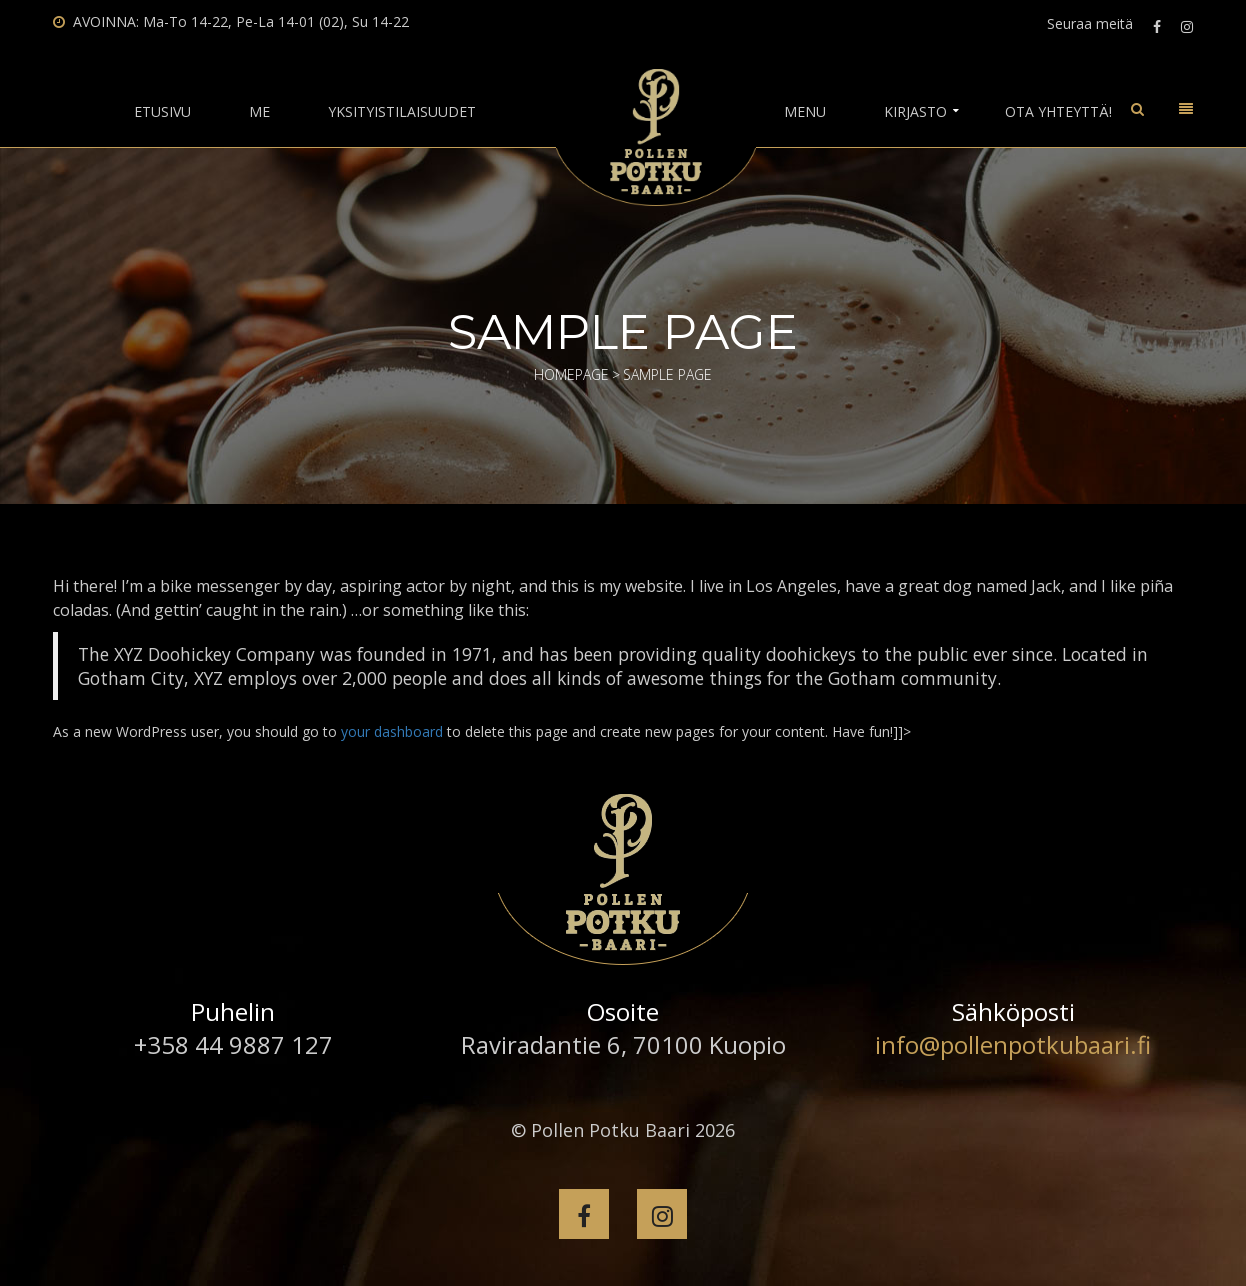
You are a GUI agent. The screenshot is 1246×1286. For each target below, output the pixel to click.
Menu (805, 112)
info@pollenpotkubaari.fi (1013, 1044)
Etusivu (162, 112)
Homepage (571, 374)
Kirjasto (915, 112)
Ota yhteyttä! (1058, 112)
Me (259, 112)
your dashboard (392, 731)
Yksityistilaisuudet (402, 112)
